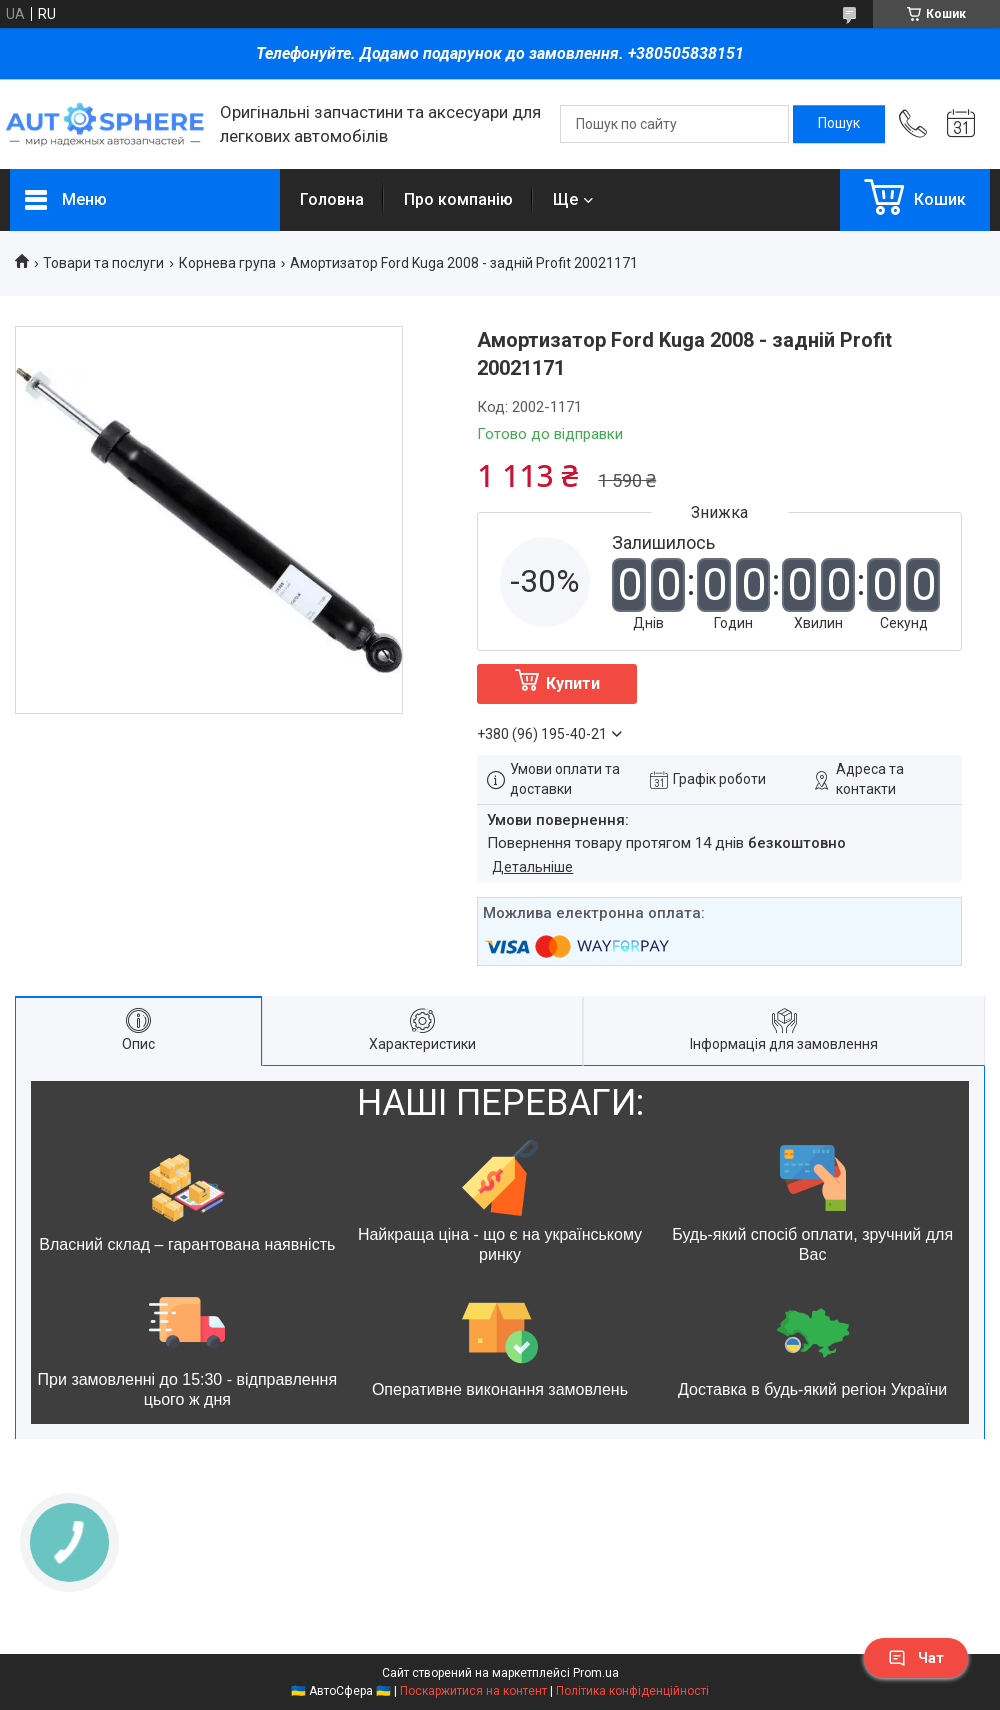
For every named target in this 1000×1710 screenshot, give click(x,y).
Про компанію (458, 199)
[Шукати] (839, 124)
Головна (332, 199)
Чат (916, 1658)
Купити (573, 683)
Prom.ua (596, 1673)
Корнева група (227, 263)
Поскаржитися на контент (473, 1691)
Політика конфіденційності (632, 1691)
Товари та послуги (103, 263)
